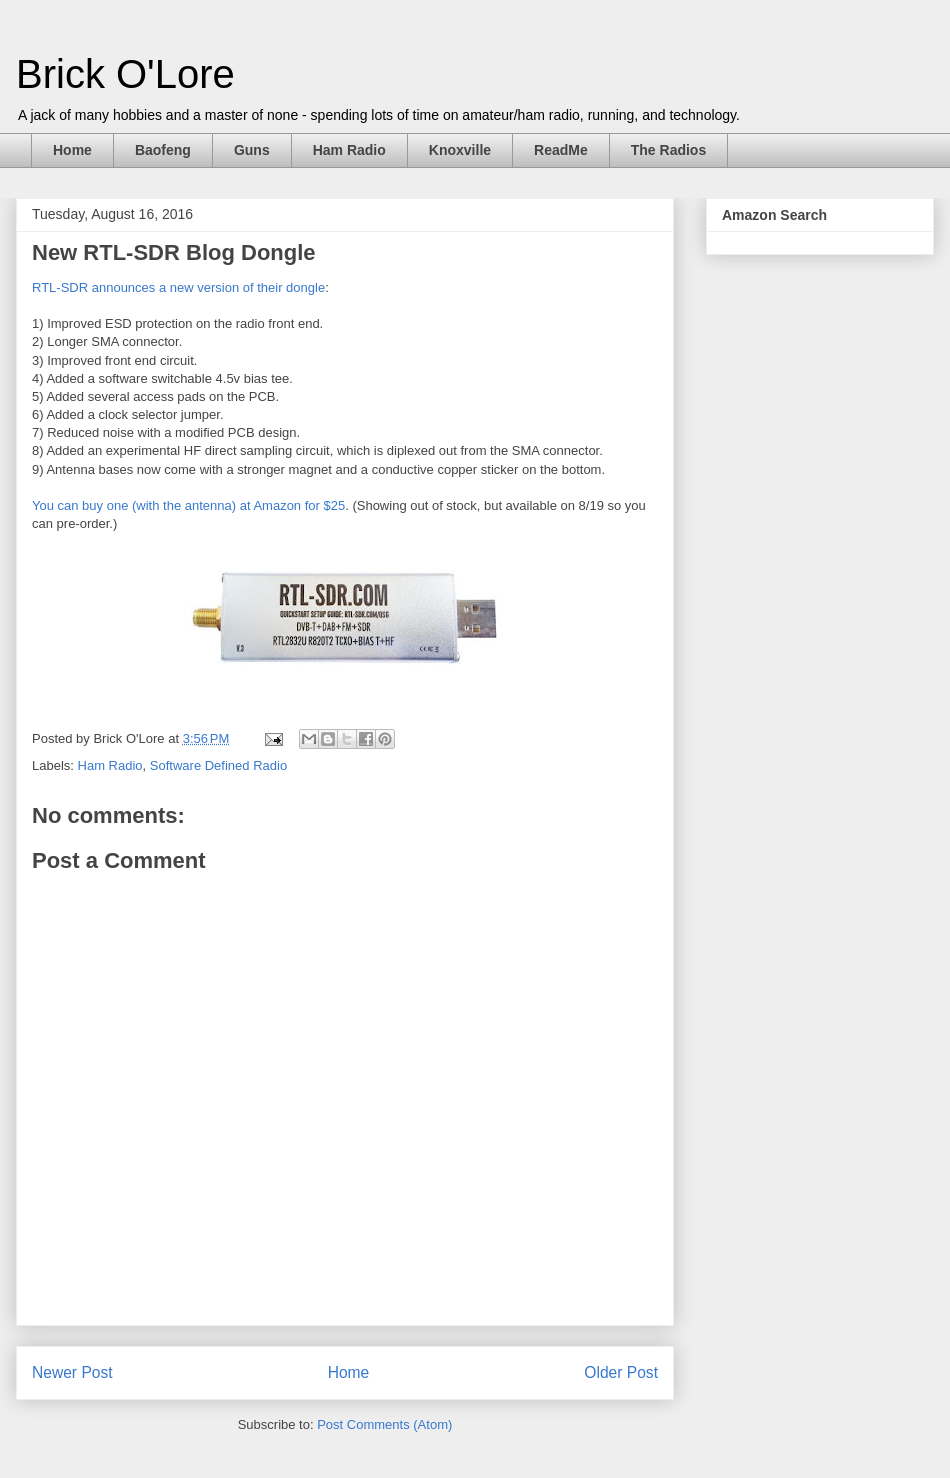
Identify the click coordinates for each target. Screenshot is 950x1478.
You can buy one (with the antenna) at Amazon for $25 (188, 505)
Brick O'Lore (125, 74)
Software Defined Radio (218, 765)
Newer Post (72, 1372)
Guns (252, 150)
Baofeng (163, 150)
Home (72, 150)
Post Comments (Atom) (384, 1424)
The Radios (668, 150)
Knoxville (460, 150)
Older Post (621, 1372)
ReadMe (561, 150)
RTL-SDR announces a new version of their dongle (178, 287)
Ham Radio (349, 150)
